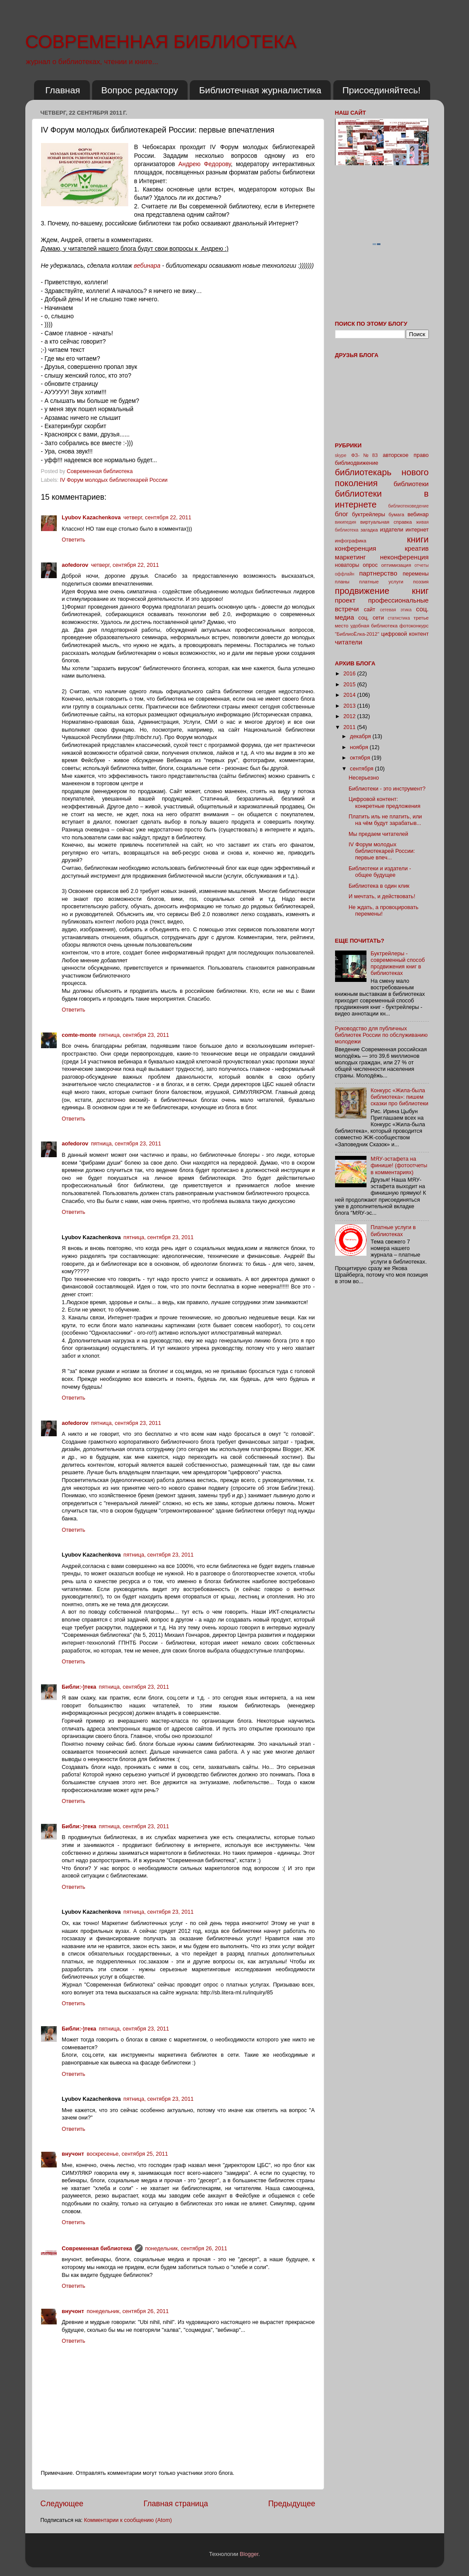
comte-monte (79, 1035)
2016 (350, 674)
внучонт (73, 2154)
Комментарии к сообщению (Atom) (127, 2520)
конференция (356, 548)
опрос (370, 565)
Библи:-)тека (79, 1687)
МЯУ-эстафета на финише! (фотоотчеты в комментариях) (399, 1165)
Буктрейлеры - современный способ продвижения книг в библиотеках (398, 963)
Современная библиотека (100, 471)
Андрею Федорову (204, 163)
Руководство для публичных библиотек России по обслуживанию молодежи (381, 1035)
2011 (350, 727)
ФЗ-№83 (364, 455)
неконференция (404, 557)
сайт (369, 610)
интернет (417, 530)
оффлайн (345, 574)
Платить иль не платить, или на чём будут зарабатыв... (385, 820)
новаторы (347, 565)
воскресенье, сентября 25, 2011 (127, 2154)
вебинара (147, 265)
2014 (350, 695)
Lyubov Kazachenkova (91, 518)
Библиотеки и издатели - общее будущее (380, 871)
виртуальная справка (386, 522)
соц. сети (371, 618)
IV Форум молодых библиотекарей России (114, 480)
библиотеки (411, 483)
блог (342, 514)
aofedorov (75, 565)
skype (340, 455)
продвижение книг (382, 591)
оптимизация (396, 565)
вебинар (418, 514)
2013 (350, 706)
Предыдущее (291, 2503)
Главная (62, 90)
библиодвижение (357, 463)
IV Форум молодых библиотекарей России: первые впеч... (382, 851)
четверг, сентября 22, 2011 (157, 518)
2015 (350, 684)
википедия (345, 522)
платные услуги (381, 581)
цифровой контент (405, 634)
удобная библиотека (373, 625)
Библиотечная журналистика (260, 90)
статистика (399, 618)
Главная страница (176, 2503)
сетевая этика (395, 609)
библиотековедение (408, 506)
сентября (362, 769)
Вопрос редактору (139, 90)
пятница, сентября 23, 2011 (134, 1035)
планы (342, 581)
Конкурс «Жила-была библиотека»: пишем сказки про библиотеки (399, 1097)
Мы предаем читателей (378, 834)
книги (418, 539)
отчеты (421, 565)
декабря (361, 736)
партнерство (378, 573)
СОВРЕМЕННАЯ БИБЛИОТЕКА (161, 41)
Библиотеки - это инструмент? (387, 789)
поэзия (421, 581)
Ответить (74, 540)
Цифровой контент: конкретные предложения (384, 802)
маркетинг (350, 557)
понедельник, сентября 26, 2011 (186, 2248)
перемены (416, 574)
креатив (417, 548)
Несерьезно (364, 778)
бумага (396, 514)
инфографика (350, 540)
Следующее (62, 2503)
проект (345, 600)
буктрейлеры (368, 514)
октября (361, 758)
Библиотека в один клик (379, 886)
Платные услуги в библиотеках (393, 1230)
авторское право (405, 455)
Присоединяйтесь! (381, 90)
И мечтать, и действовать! (382, 896)
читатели (349, 642)
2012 (350, 716)
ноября (360, 747)
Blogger (249, 2554)
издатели (391, 530)
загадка (369, 529)
